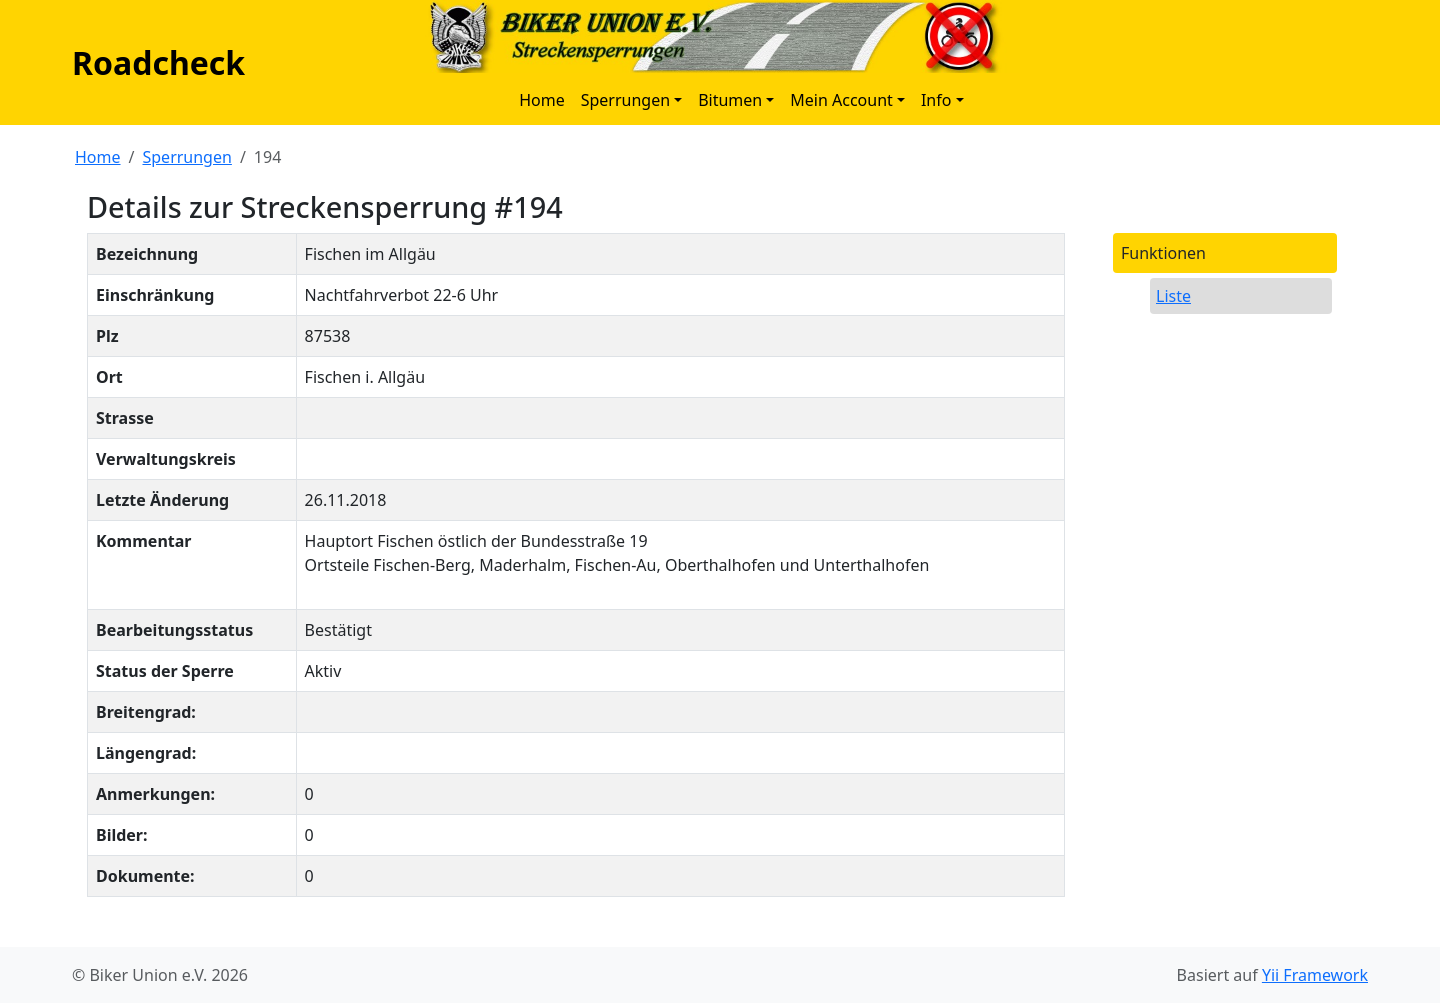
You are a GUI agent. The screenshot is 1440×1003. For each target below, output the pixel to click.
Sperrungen (186, 157)
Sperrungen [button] (625, 100)
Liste (1173, 296)
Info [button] (936, 100)
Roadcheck (158, 62)
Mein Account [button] (841, 100)
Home (542, 100)
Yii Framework (1315, 975)
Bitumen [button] (730, 100)
